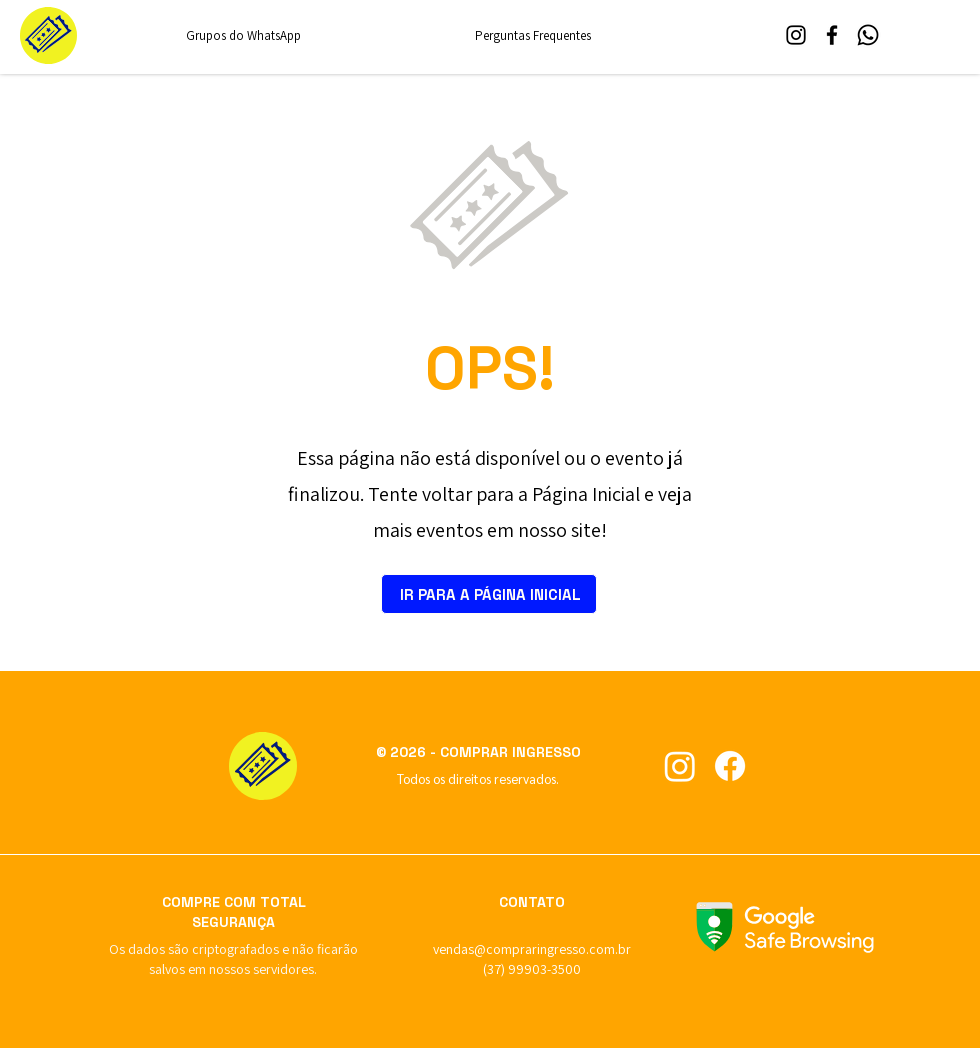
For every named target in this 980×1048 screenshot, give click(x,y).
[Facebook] (832, 35)
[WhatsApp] (868, 35)
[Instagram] (796, 35)
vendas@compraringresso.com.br (532, 949)
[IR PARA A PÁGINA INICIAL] (489, 594)
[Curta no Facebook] (730, 766)
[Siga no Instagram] (680, 766)
